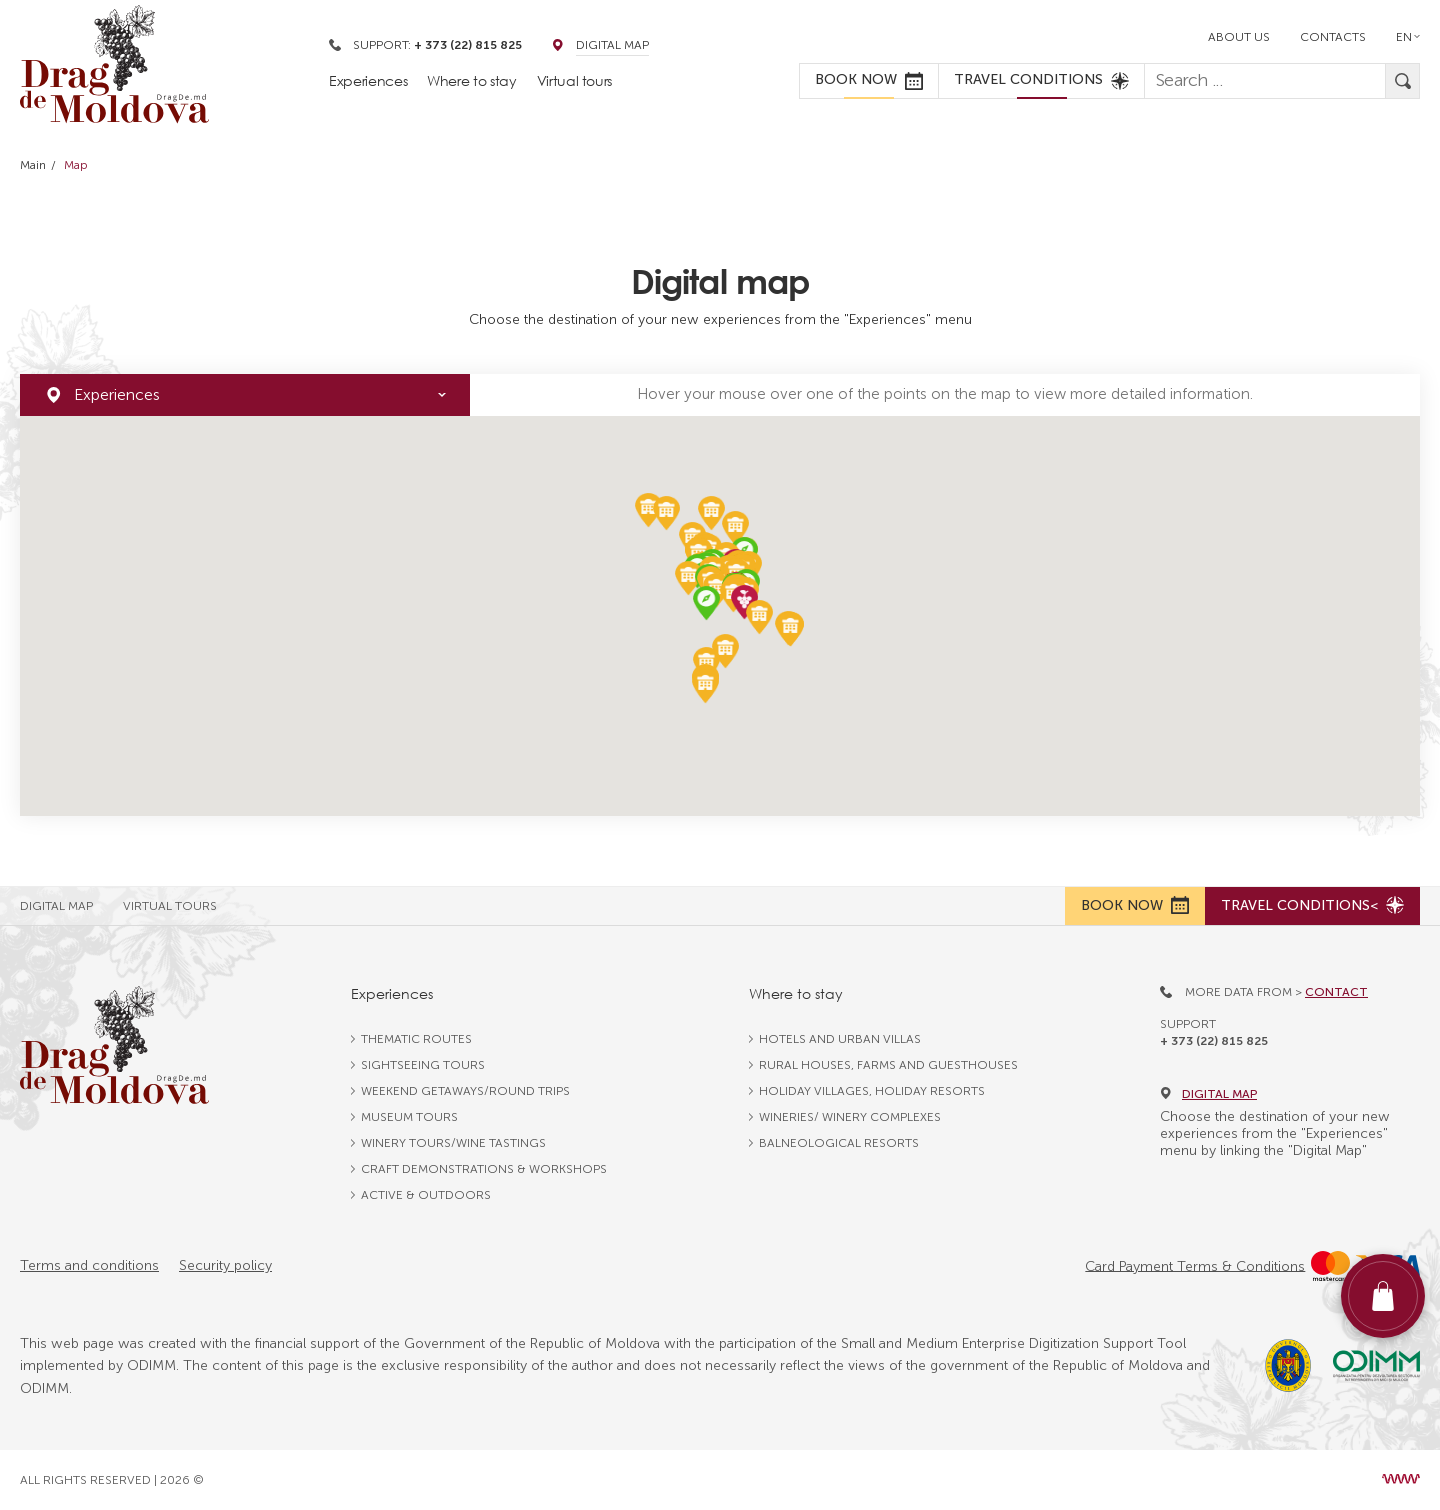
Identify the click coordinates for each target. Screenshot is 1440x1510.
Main (33, 165)
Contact (1336, 992)
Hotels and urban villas (840, 1039)
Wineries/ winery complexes (850, 1117)
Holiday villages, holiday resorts (872, 1091)
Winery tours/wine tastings (453, 1143)
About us (1239, 37)
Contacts (1333, 37)
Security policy (225, 1265)
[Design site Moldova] (1401, 1479)
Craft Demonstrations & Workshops (484, 1169)
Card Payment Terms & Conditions (1195, 1265)
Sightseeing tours (423, 1065)
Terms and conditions (89, 1265)
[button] (744, 602)
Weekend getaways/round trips (465, 1091)
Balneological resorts (839, 1143)
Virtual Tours (170, 906)
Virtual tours (574, 80)
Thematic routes (416, 1039)
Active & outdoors (426, 1195)
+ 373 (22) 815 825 (1214, 1041)
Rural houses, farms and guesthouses (888, 1065)
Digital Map (612, 45)
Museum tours (409, 1117)
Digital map (1208, 1094)
